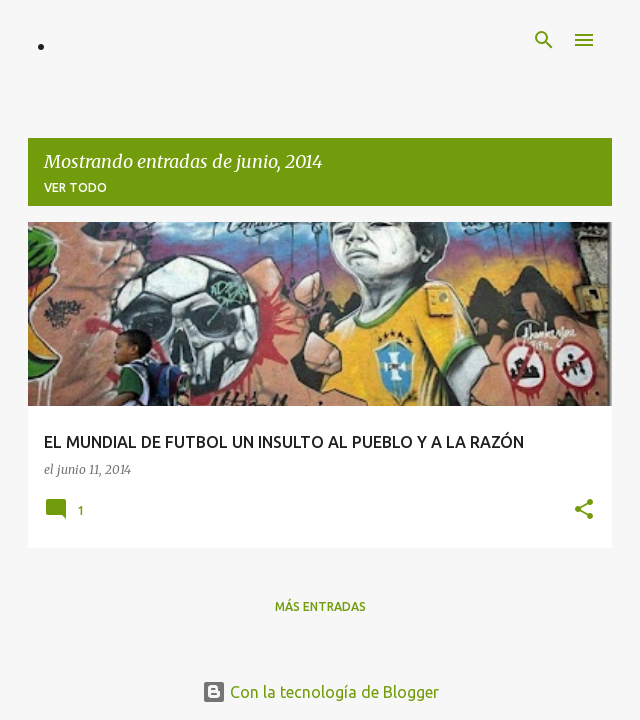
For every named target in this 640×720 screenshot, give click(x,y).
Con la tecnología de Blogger (320, 692)
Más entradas (320, 606)
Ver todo (75, 187)
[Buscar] (544, 40)
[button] (584, 510)
